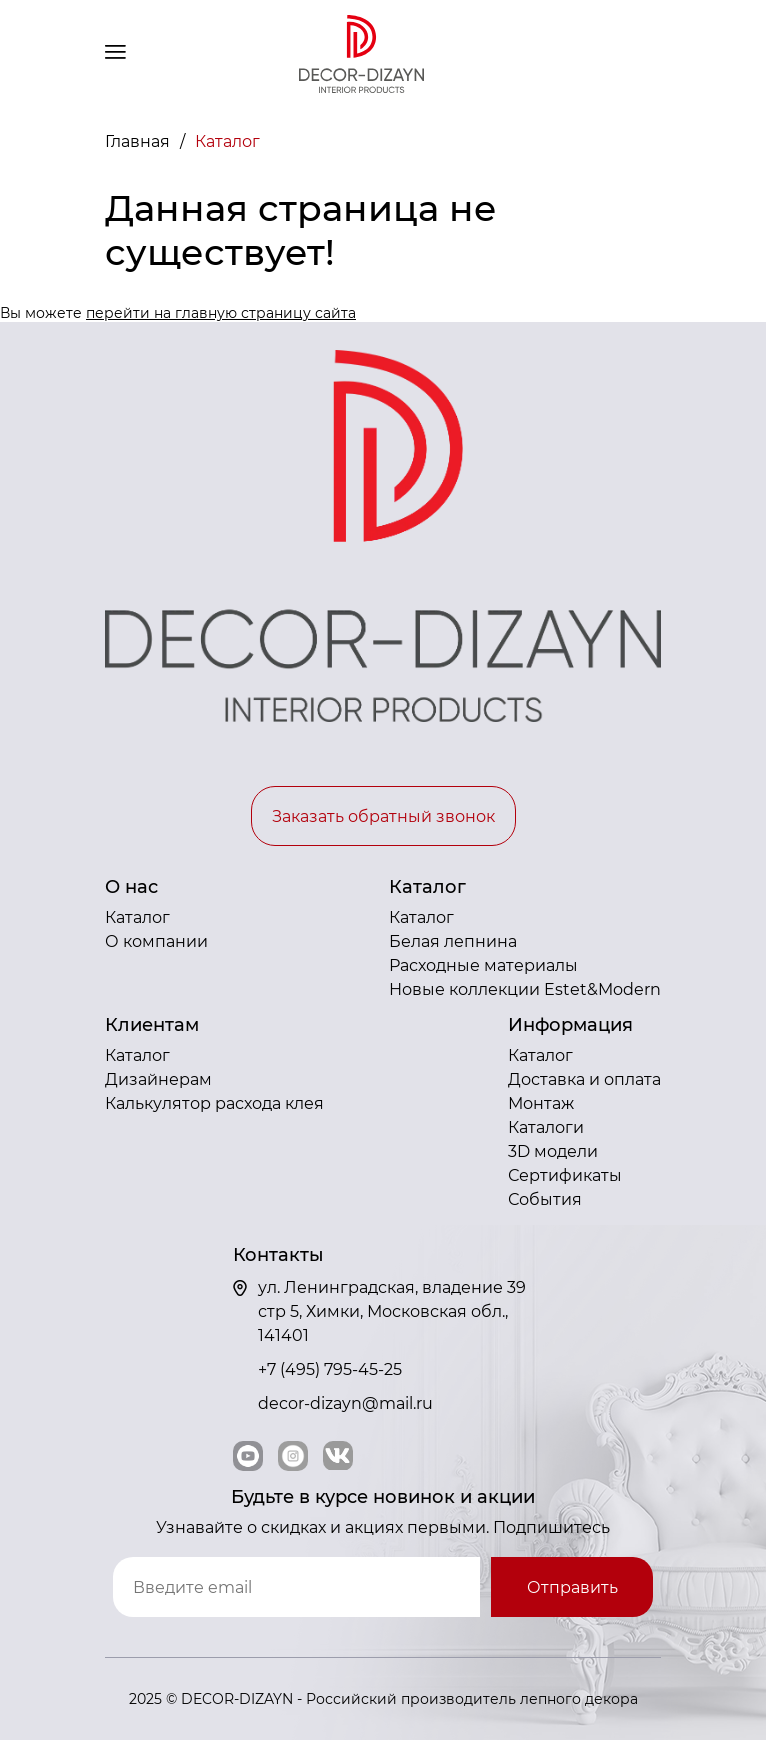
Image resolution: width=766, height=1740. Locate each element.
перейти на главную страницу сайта (221, 313)
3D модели (553, 1151)
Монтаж (541, 1103)
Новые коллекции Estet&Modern (525, 989)
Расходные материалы (483, 965)
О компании (156, 941)
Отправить (572, 1587)
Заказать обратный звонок (383, 816)
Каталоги (546, 1127)
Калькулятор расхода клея (214, 1103)
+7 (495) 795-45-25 (330, 1369)
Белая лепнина (453, 941)
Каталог (137, 917)
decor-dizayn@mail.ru (345, 1403)
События (545, 1199)
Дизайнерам (158, 1079)
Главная (139, 141)
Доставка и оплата (584, 1079)
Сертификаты (565, 1175)
